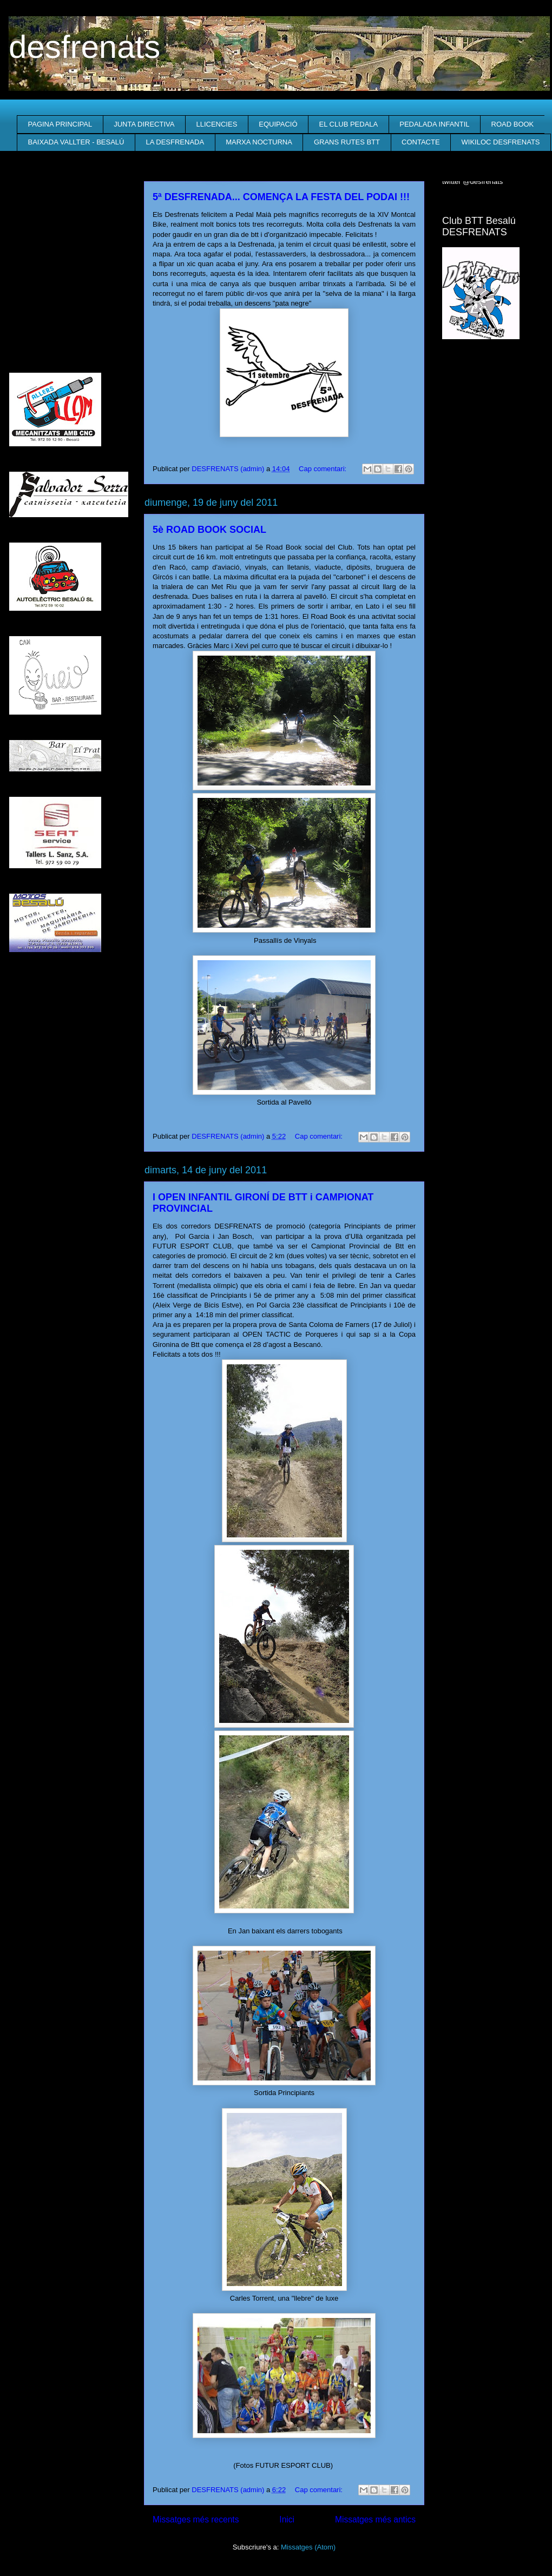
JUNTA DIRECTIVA (144, 124)
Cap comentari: (324, 469)
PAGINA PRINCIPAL (60, 124)
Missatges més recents (196, 2519)
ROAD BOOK (512, 124)
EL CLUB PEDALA (348, 124)
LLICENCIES (216, 124)
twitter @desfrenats (472, 181)
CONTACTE (421, 142)
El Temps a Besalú (492, 370)
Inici (286, 2519)
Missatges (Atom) (308, 2547)
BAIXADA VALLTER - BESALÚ (76, 142)
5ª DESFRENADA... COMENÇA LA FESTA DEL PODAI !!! (281, 196)
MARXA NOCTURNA (259, 142)
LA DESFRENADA (175, 142)
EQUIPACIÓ (278, 124)
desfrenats (84, 47)
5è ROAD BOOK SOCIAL (209, 529)
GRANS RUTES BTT (347, 142)
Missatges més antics (375, 2519)
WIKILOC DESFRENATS (501, 142)
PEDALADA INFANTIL (434, 124)
